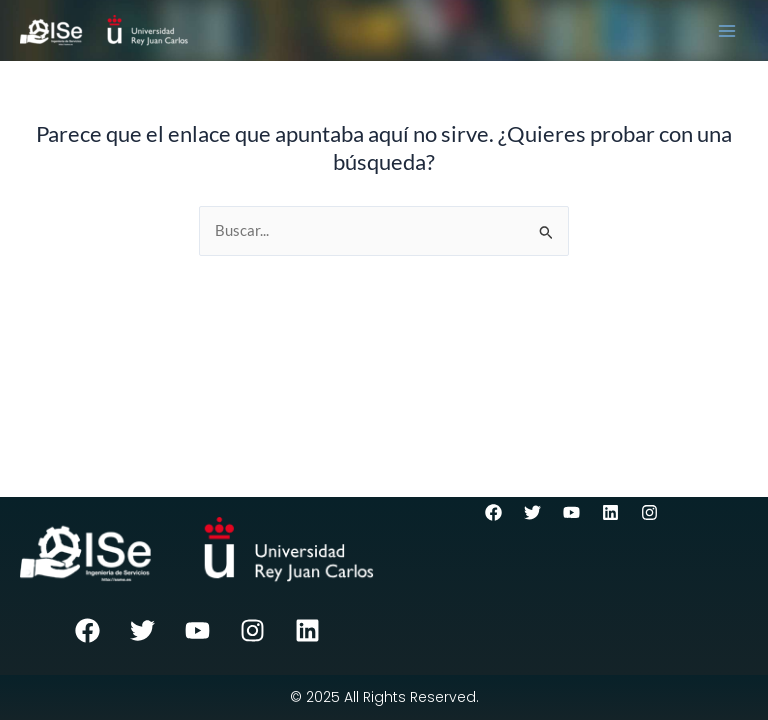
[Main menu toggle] (727, 31)
